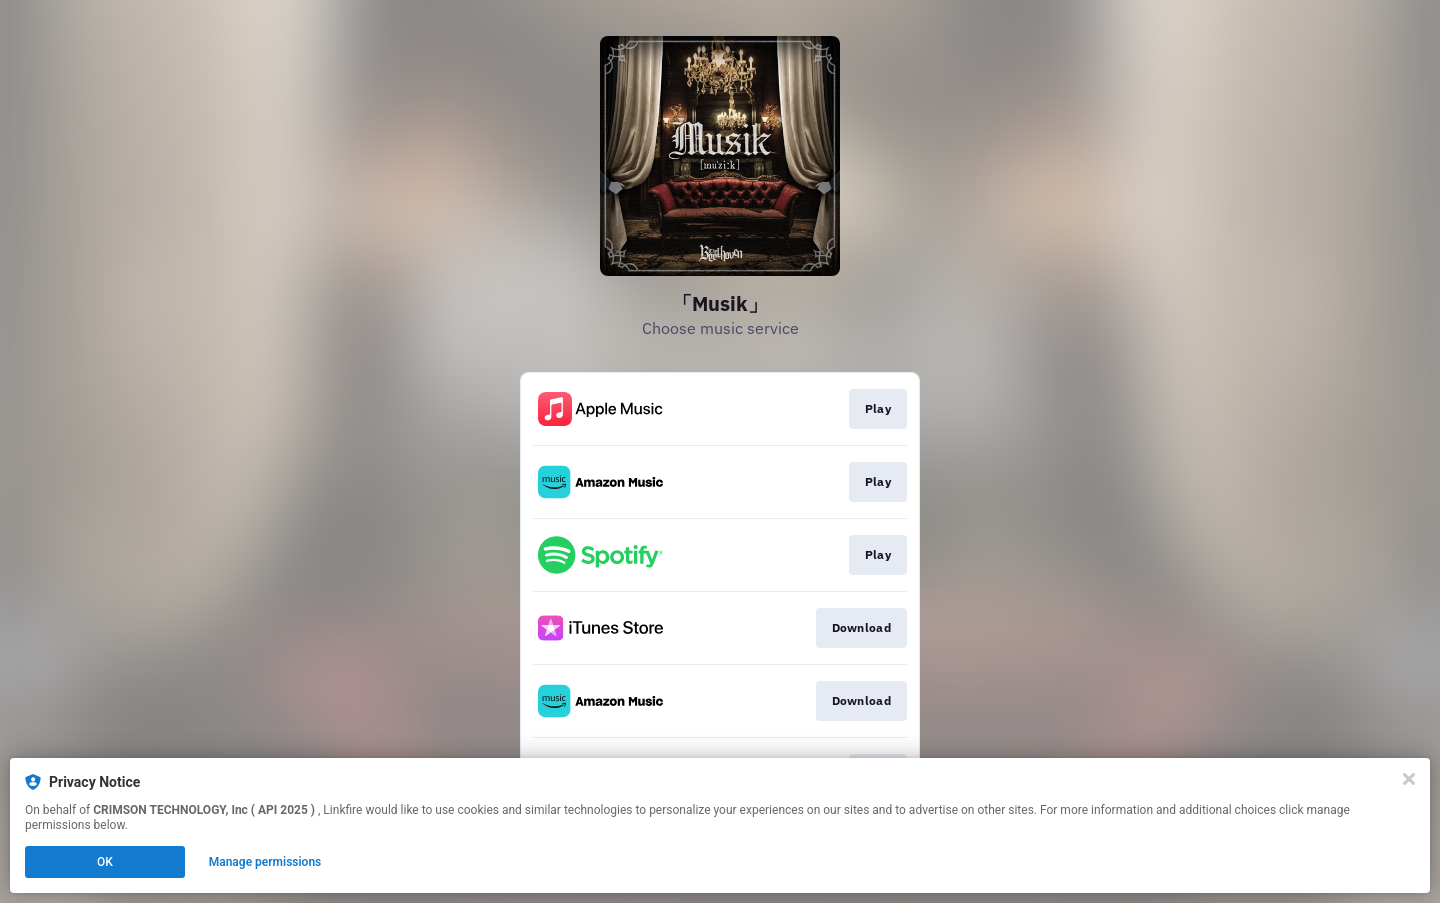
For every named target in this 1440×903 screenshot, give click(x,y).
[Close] (1409, 779)
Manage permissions (265, 862)
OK (105, 862)
